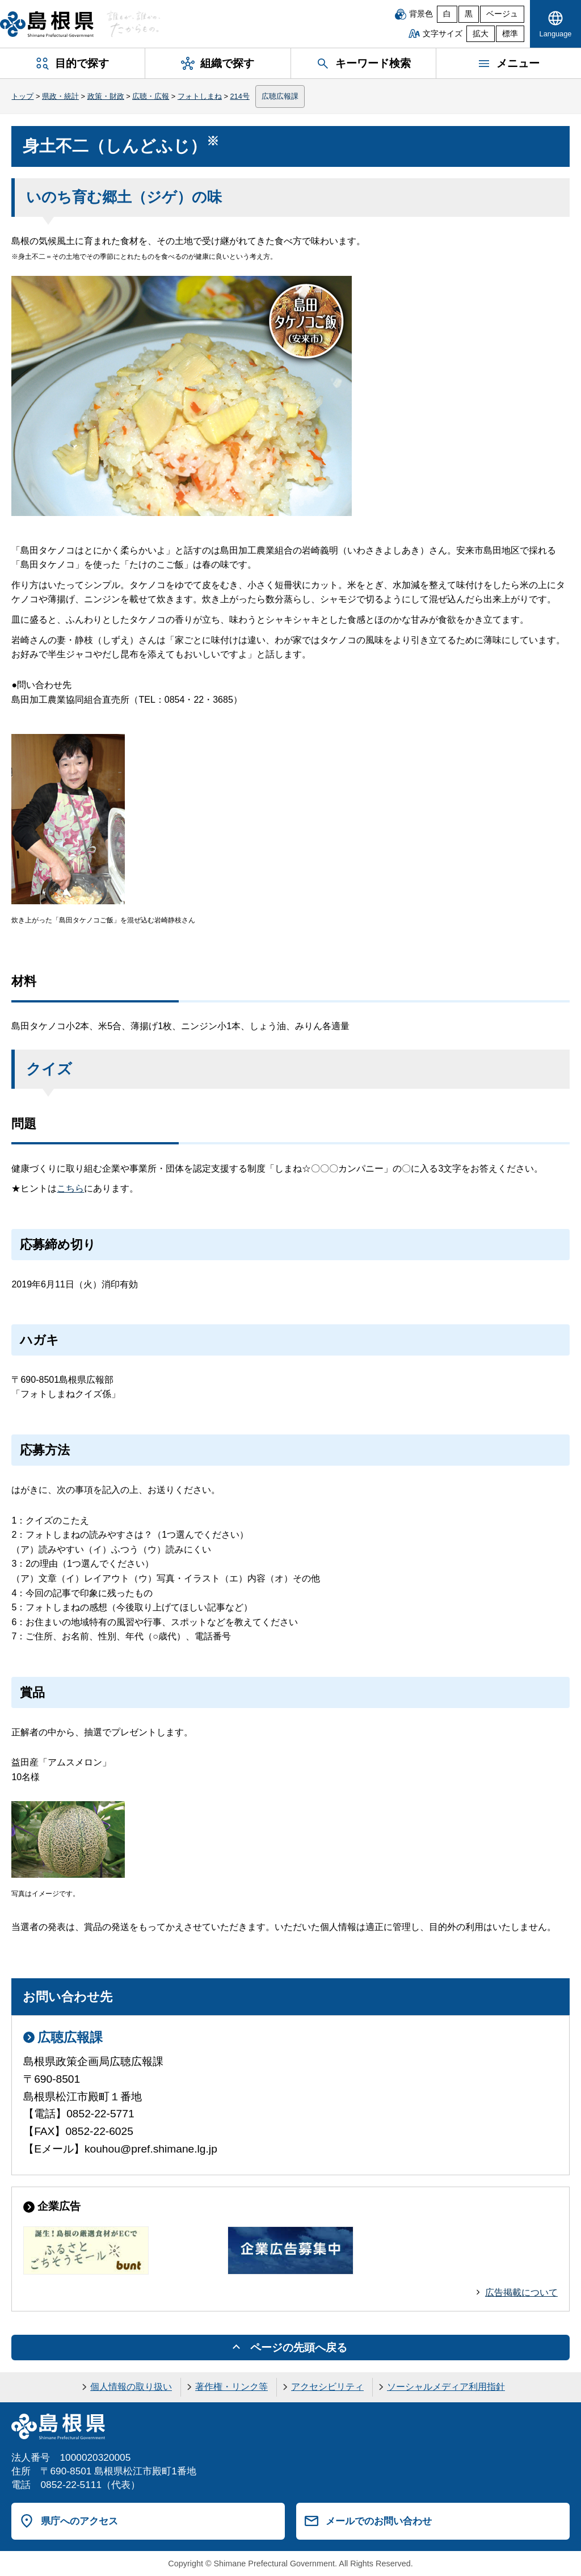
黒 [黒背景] (469, 14)
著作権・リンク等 (231, 2387)
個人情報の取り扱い (131, 2387)
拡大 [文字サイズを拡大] (481, 34)
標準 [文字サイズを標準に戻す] (510, 34)
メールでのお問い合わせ (379, 2521)
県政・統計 (60, 96)
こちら (70, 1188)
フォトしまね (200, 96)
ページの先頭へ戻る (298, 2347)
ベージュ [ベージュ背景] (502, 14)
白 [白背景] (447, 14)
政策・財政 (105, 96)
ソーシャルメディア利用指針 (446, 2387)
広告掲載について (521, 2292)
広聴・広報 (150, 96)
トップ (22, 96)
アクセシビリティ (327, 2387)
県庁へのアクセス (79, 2521)
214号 (239, 96)
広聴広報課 (280, 96)
